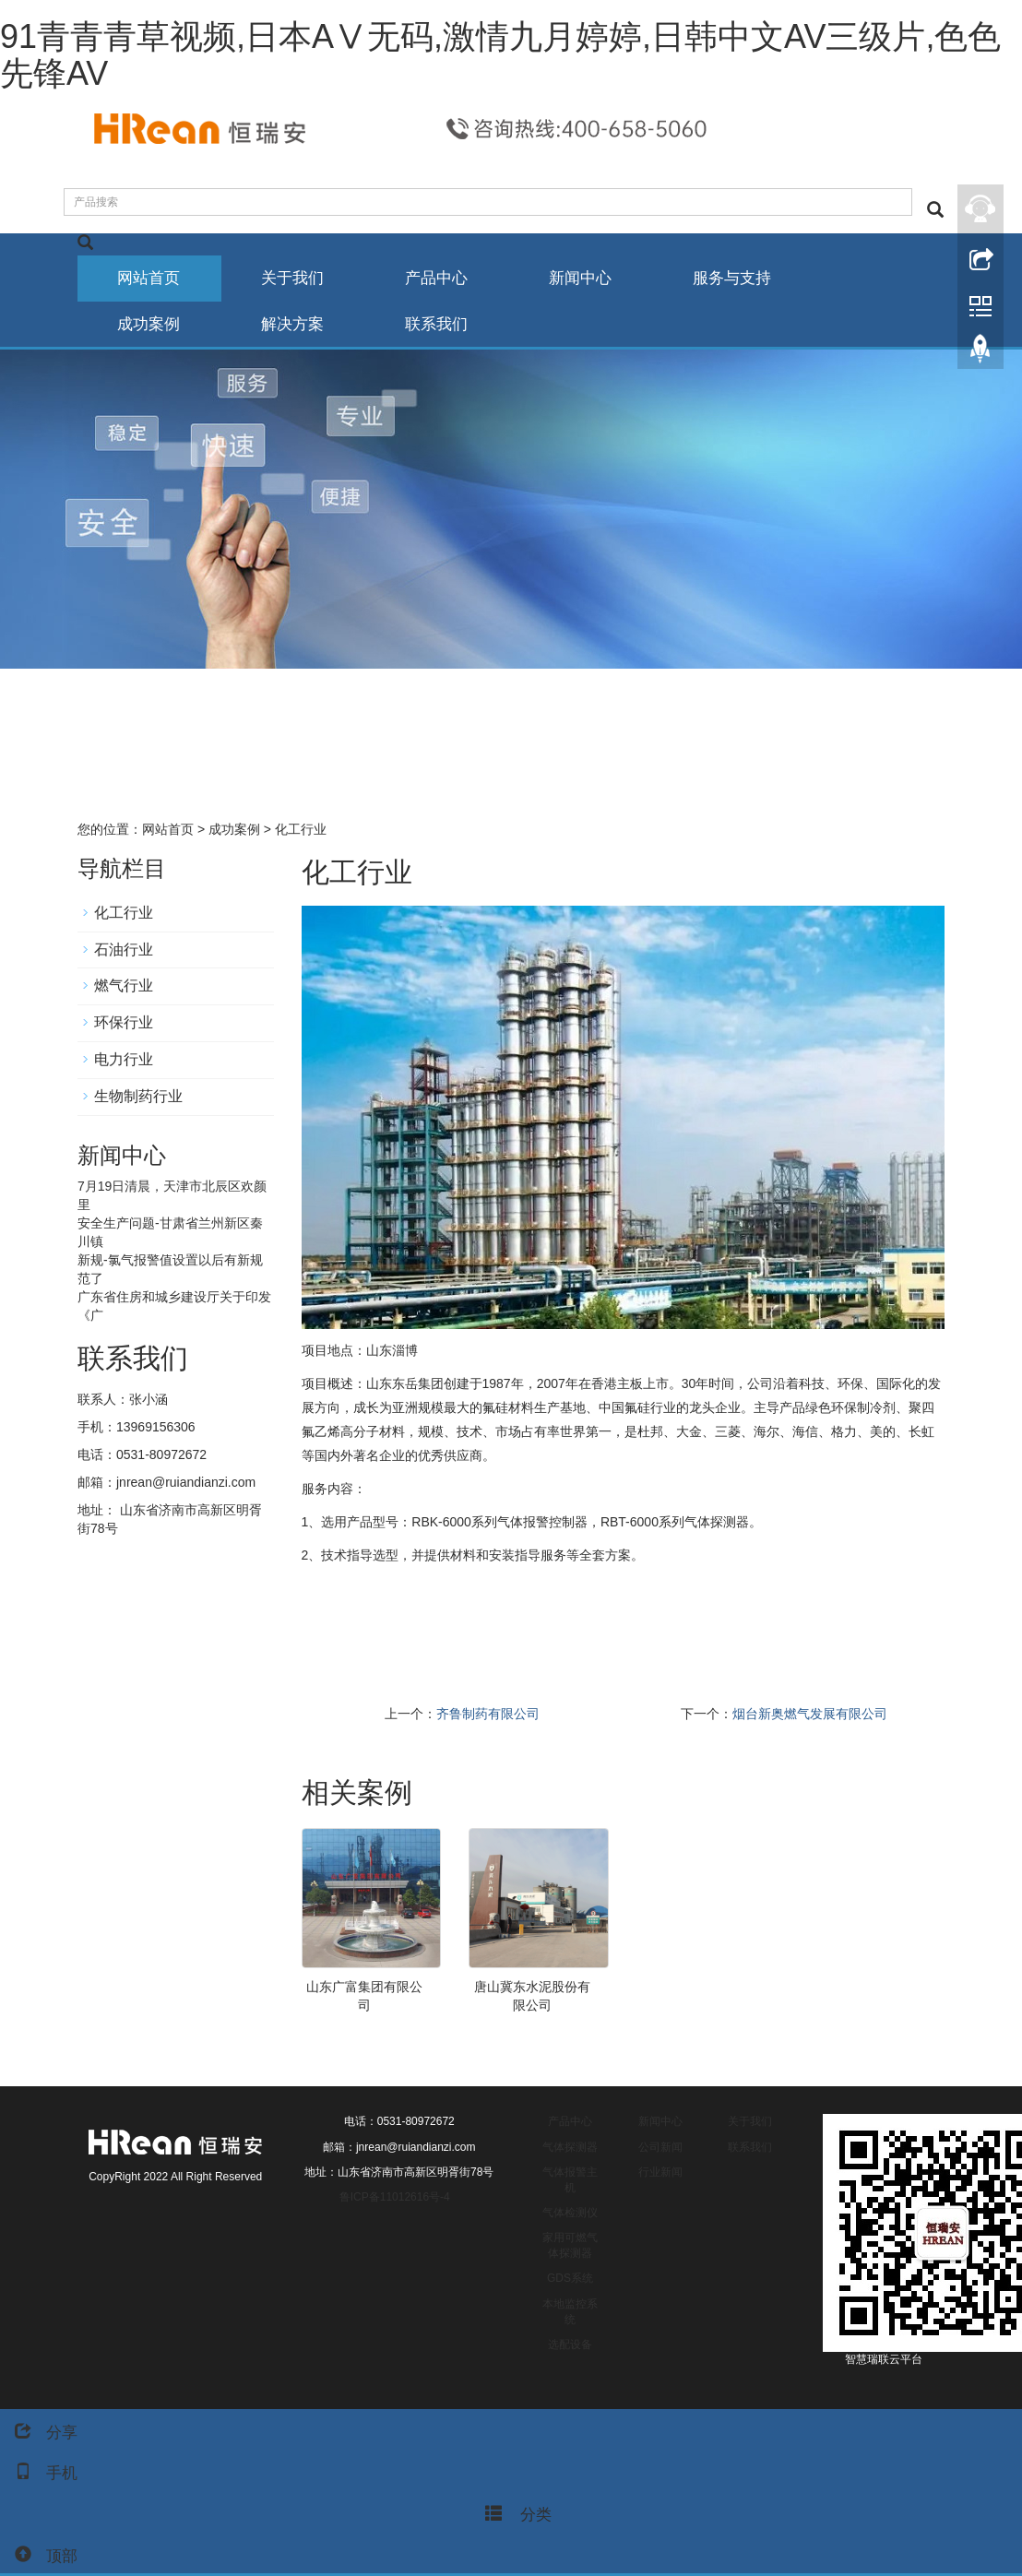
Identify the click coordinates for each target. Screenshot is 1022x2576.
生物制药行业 (138, 1097)
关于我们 (297, 278)
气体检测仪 (570, 2213)
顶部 (38, 2556)
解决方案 (297, 324)
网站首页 (150, 278)
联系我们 (443, 324)
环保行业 (123, 1023)
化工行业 (299, 830)
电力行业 (123, 1060)
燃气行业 (123, 987)
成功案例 (150, 324)
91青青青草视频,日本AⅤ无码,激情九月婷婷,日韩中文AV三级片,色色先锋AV (500, 55)
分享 (38, 2432)
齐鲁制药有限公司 (488, 1714)
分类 (511, 2512)
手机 (38, 2473)
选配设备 (570, 2345)
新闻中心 (590, 278)
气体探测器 (570, 2148)
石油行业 (123, 950)
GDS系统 (570, 2279)
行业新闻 (660, 2172)
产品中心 (443, 278)
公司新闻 (660, 2148)
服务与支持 (745, 278)
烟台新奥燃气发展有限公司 (809, 1714)
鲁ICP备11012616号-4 (394, 2197)
